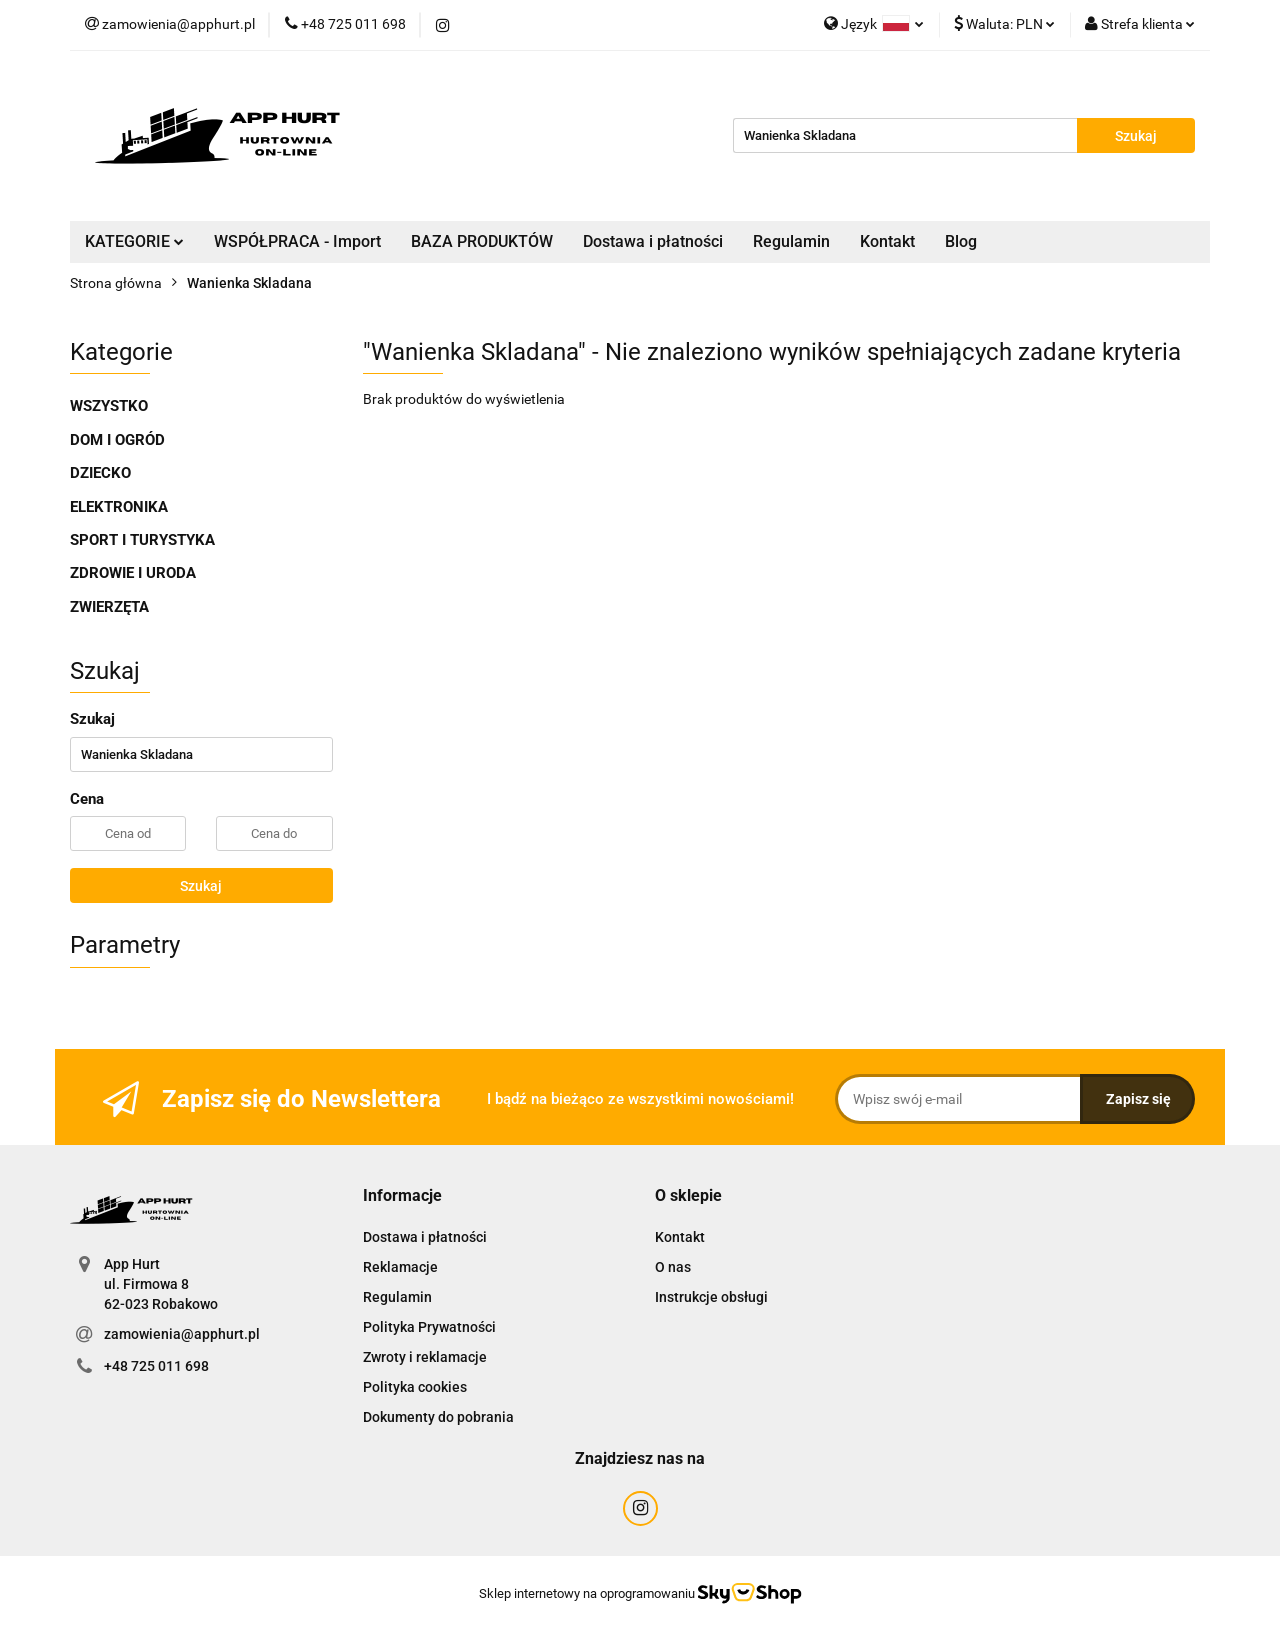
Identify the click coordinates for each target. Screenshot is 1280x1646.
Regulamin (791, 241)
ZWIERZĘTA (109, 607)
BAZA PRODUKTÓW (482, 241)
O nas (673, 1267)
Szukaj (201, 886)
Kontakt (887, 241)
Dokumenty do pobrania (438, 1417)
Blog (961, 241)
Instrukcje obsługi (711, 1297)
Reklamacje (400, 1267)
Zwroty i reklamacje (425, 1357)
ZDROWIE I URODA (133, 573)
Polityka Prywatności (429, 1327)
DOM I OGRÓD (117, 440)
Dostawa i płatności (653, 241)
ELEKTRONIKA (119, 507)
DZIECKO (100, 473)
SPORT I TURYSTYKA (142, 540)
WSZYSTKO (109, 406)
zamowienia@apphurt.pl (182, 1334)
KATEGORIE (134, 241)
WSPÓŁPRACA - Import (297, 241)
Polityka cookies (415, 1387)
